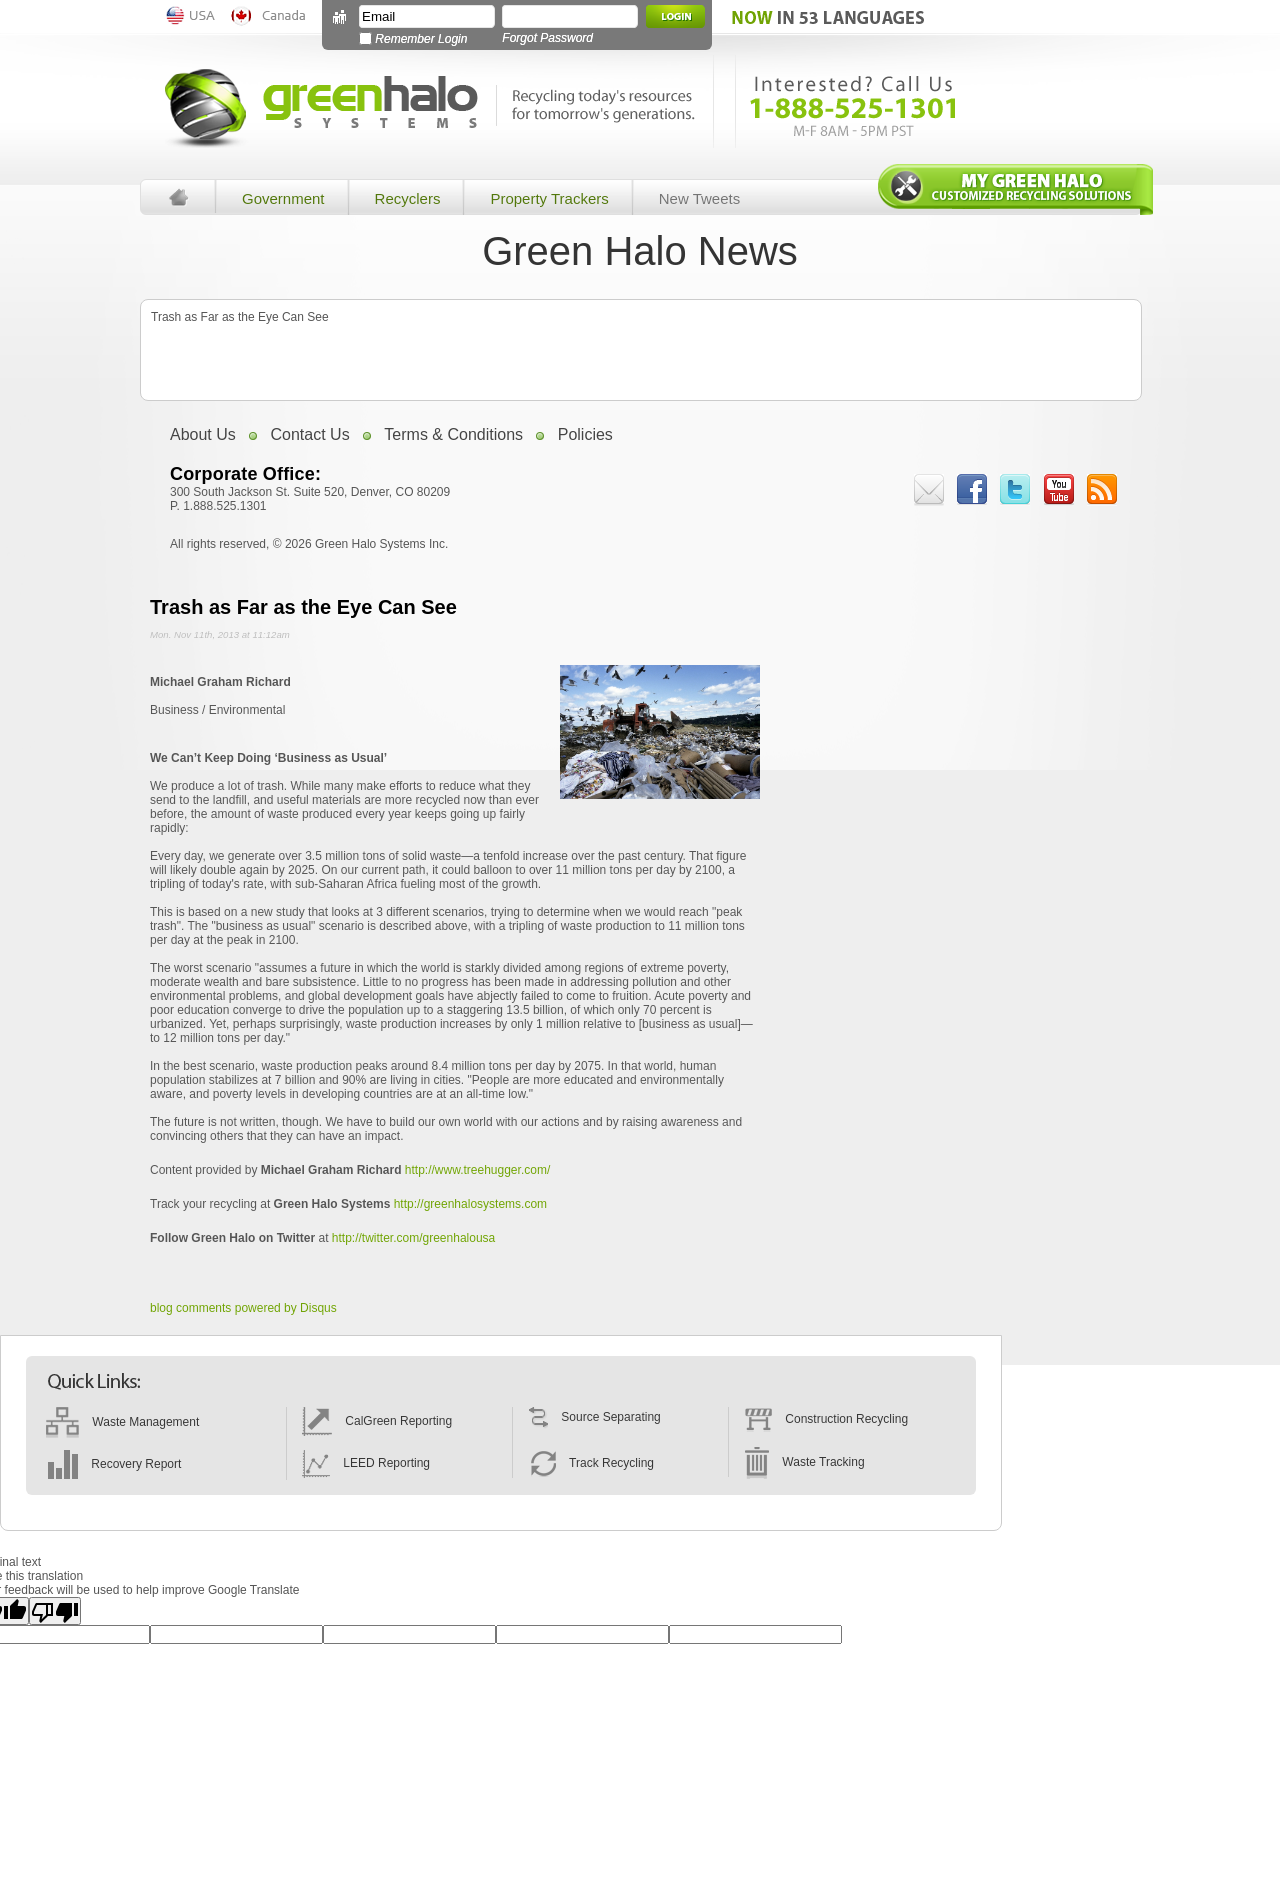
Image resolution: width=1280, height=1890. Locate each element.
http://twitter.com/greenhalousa (413, 1238)
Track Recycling (591, 1463)
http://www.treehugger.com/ (477, 1170)
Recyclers (408, 198)
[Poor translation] (55, 1611)
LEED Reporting (366, 1463)
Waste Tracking (804, 1462)
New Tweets (699, 198)
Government (283, 198)
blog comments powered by (243, 1308)
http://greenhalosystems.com (470, 1204)
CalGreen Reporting (377, 1421)
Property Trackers (549, 198)
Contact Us (310, 434)
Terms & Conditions (453, 434)
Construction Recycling (826, 1419)
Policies (585, 434)
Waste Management (122, 1422)
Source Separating (594, 1417)
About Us (203, 434)
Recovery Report (113, 1464)
